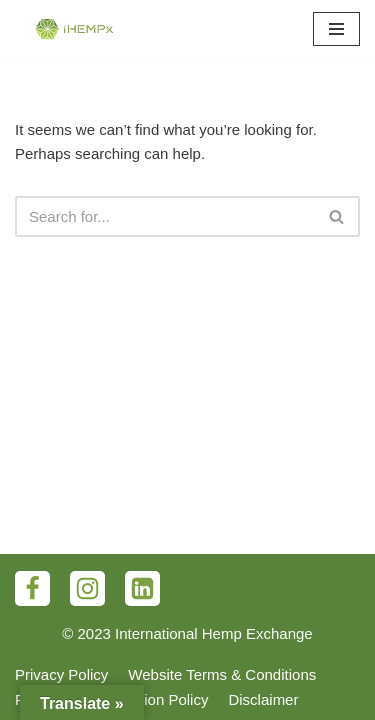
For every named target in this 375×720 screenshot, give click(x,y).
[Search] (165, 216)
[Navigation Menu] (336, 29)
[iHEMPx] (75, 29)
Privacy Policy (61, 674)
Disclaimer (263, 699)
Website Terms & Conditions (222, 674)
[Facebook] (32, 588)
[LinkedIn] (142, 588)
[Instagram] (87, 588)
